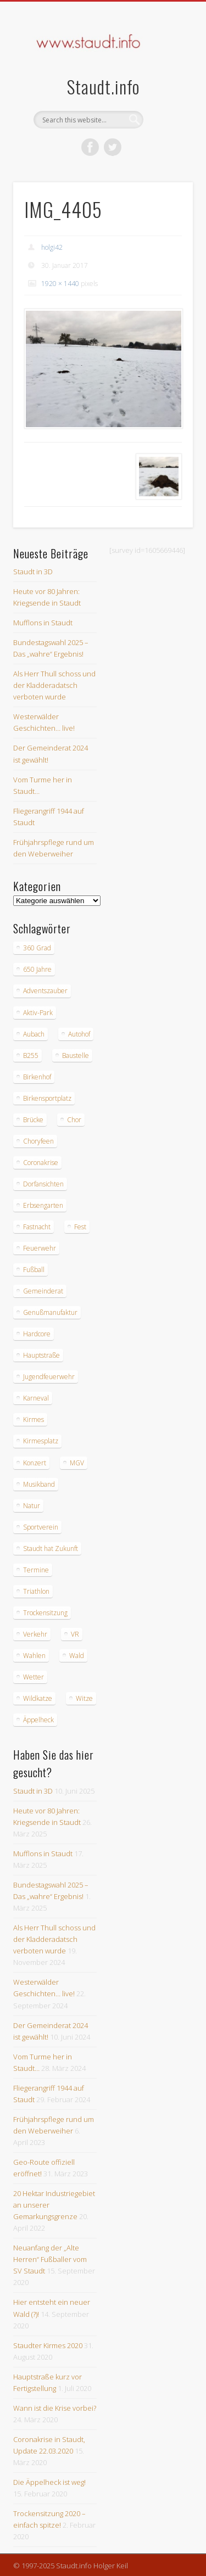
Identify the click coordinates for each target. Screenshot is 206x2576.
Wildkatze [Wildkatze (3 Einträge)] (37, 1698)
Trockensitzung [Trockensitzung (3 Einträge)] (45, 1612)
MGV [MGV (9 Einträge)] (77, 1463)
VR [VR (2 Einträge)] (75, 1634)
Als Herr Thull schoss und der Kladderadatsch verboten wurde (54, 685)
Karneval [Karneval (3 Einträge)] (36, 1398)
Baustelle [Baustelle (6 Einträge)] (75, 1055)
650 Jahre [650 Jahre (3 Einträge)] (37, 969)
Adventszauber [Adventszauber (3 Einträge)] (45, 990)
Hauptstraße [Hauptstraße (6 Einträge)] (41, 1355)
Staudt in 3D (33, 571)
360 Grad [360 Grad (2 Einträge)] (37, 948)
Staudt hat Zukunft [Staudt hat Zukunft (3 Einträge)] (50, 1548)
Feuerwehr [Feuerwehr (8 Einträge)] (39, 1248)
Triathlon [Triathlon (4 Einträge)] (36, 1591)
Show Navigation (166, 98)
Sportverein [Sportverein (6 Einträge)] (40, 1527)
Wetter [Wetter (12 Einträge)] (33, 1677)
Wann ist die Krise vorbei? (54, 2408)
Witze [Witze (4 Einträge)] (84, 1698)
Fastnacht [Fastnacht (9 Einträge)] (37, 1226)
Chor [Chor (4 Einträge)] (74, 1119)
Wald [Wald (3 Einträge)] (76, 1655)
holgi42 (52, 247)
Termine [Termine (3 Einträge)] (36, 1570)
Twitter (112, 147)
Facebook (90, 147)
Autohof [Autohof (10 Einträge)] (79, 1034)
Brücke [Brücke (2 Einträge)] (33, 1119)
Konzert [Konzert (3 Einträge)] (34, 1463)
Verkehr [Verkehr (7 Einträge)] (35, 1634)
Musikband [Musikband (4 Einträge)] (39, 1484)
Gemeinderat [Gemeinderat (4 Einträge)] (43, 1291)
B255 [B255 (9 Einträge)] (30, 1055)
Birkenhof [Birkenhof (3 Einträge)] (37, 1077)
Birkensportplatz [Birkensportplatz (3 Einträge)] (47, 1098)
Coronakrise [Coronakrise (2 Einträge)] (40, 1162)
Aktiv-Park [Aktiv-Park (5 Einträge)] (38, 1012)
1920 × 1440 (60, 283)
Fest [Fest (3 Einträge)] (80, 1226)
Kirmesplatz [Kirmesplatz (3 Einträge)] (40, 1441)
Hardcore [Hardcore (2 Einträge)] (37, 1334)
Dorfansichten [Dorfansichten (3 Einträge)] (43, 1184)
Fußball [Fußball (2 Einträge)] (33, 1269)
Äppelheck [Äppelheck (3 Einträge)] (38, 1719)
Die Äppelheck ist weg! (49, 2482)
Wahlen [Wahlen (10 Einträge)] (34, 1655)
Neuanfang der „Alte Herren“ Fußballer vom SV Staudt (50, 2259)
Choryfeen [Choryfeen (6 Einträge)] (38, 1141)
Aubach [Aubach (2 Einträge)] (33, 1034)
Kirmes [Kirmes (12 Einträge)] (33, 1419)
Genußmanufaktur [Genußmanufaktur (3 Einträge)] (50, 1312)
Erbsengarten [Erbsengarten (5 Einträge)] (43, 1205)
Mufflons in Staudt (43, 623)
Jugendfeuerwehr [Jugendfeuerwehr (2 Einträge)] (49, 1376)
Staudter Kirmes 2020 (47, 2345)
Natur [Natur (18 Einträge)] (31, 1505)
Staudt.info (103, 86)
